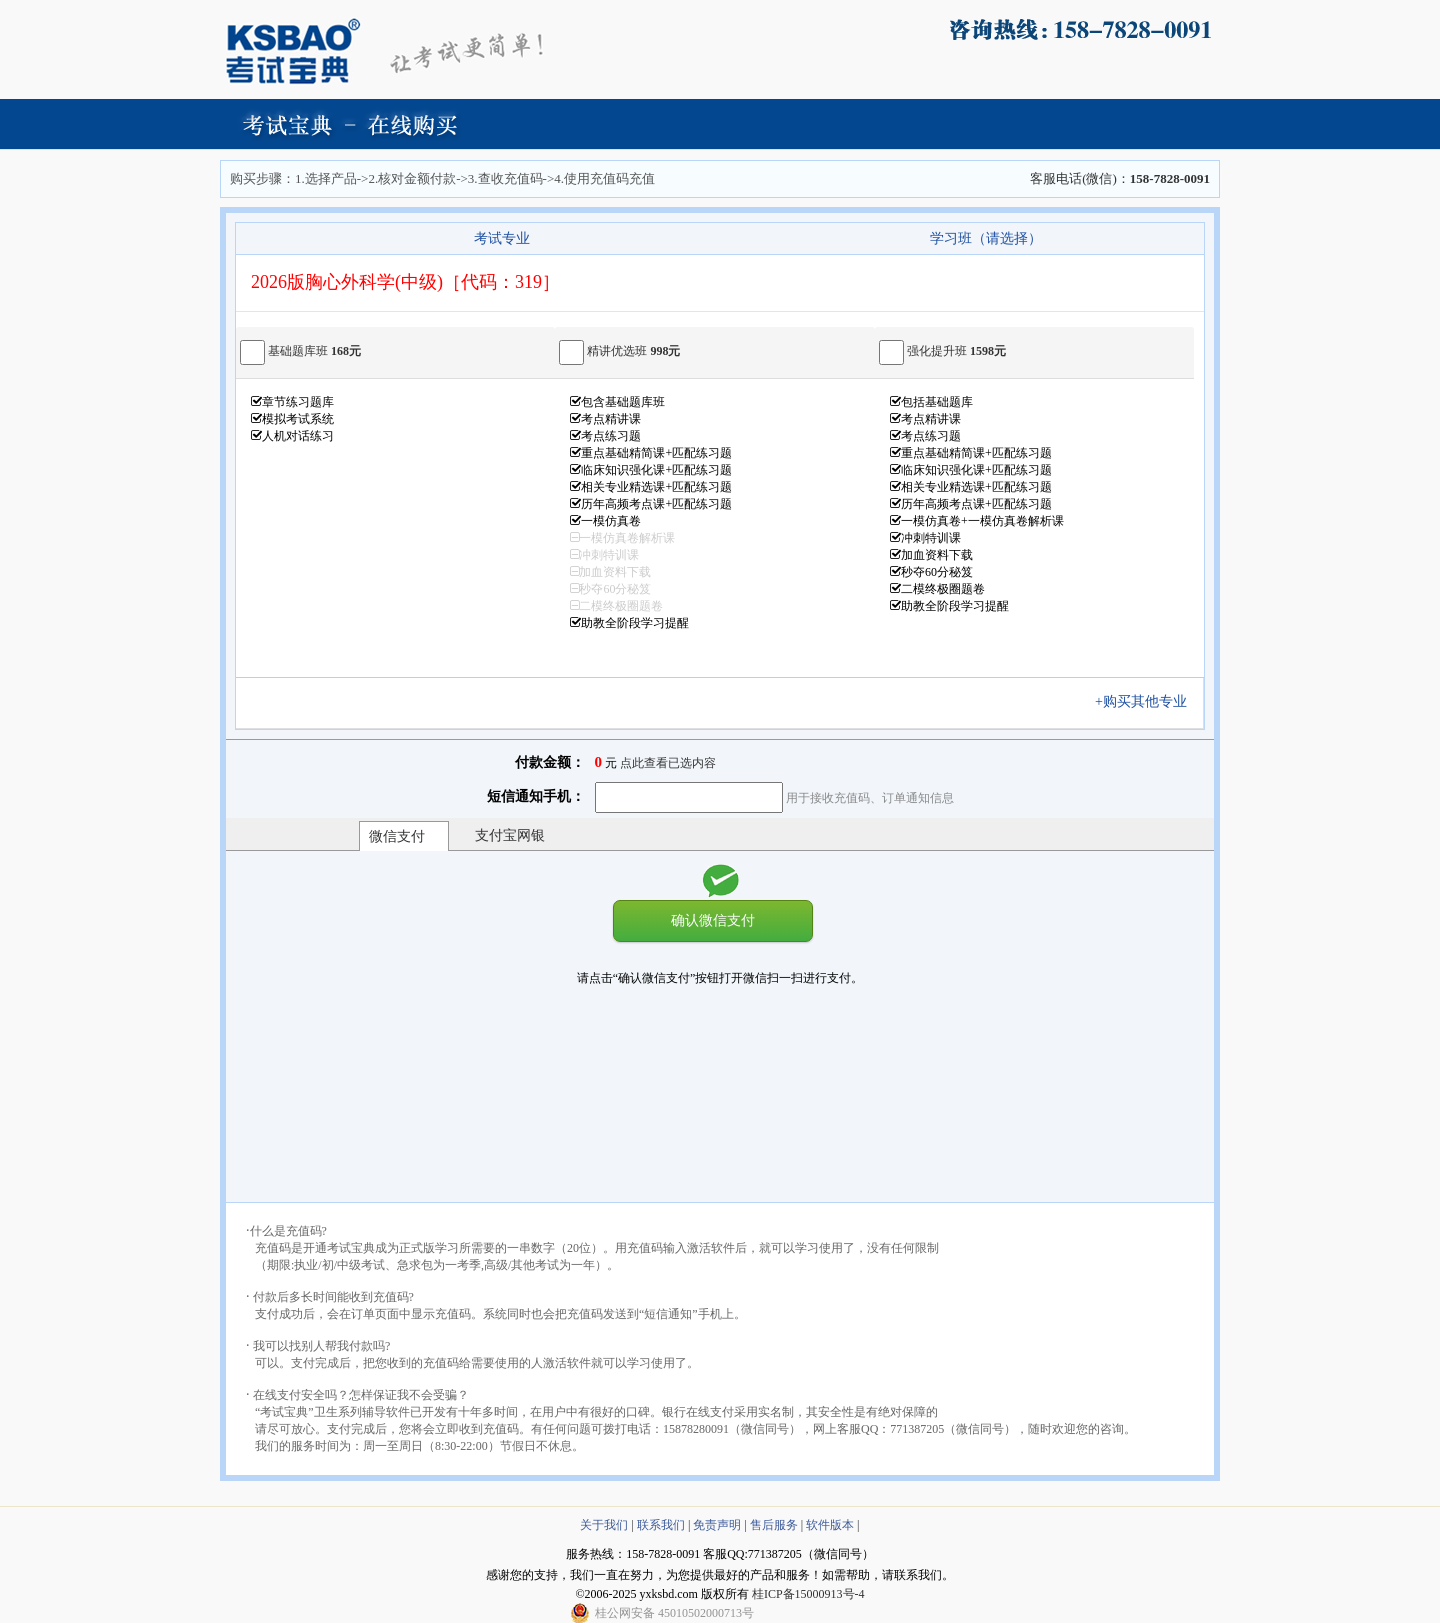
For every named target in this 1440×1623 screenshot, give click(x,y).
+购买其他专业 (1148, 701)
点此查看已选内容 (668, 763)
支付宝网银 (510, 835)
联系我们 (661, 1525)
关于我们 (604, 1525)
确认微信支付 (713, 920)
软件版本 (830, 1525)
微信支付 (397, 836)
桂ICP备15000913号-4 (808, 1594)
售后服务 (774, 1525)
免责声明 (717, 1525)
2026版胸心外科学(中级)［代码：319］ (405, 282)
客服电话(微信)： (1120, 178)
